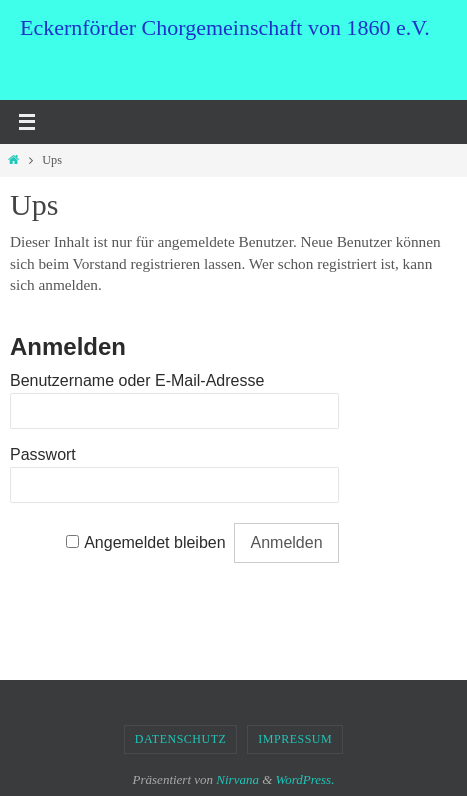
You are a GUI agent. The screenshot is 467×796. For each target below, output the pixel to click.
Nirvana (237, 779)
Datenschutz (181, 739)
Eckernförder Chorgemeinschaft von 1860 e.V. (225, 27)
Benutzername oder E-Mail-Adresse (137, 380)
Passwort (43, 454)
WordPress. (305, 779)
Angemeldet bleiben (154, 542)
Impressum (295, 739)
